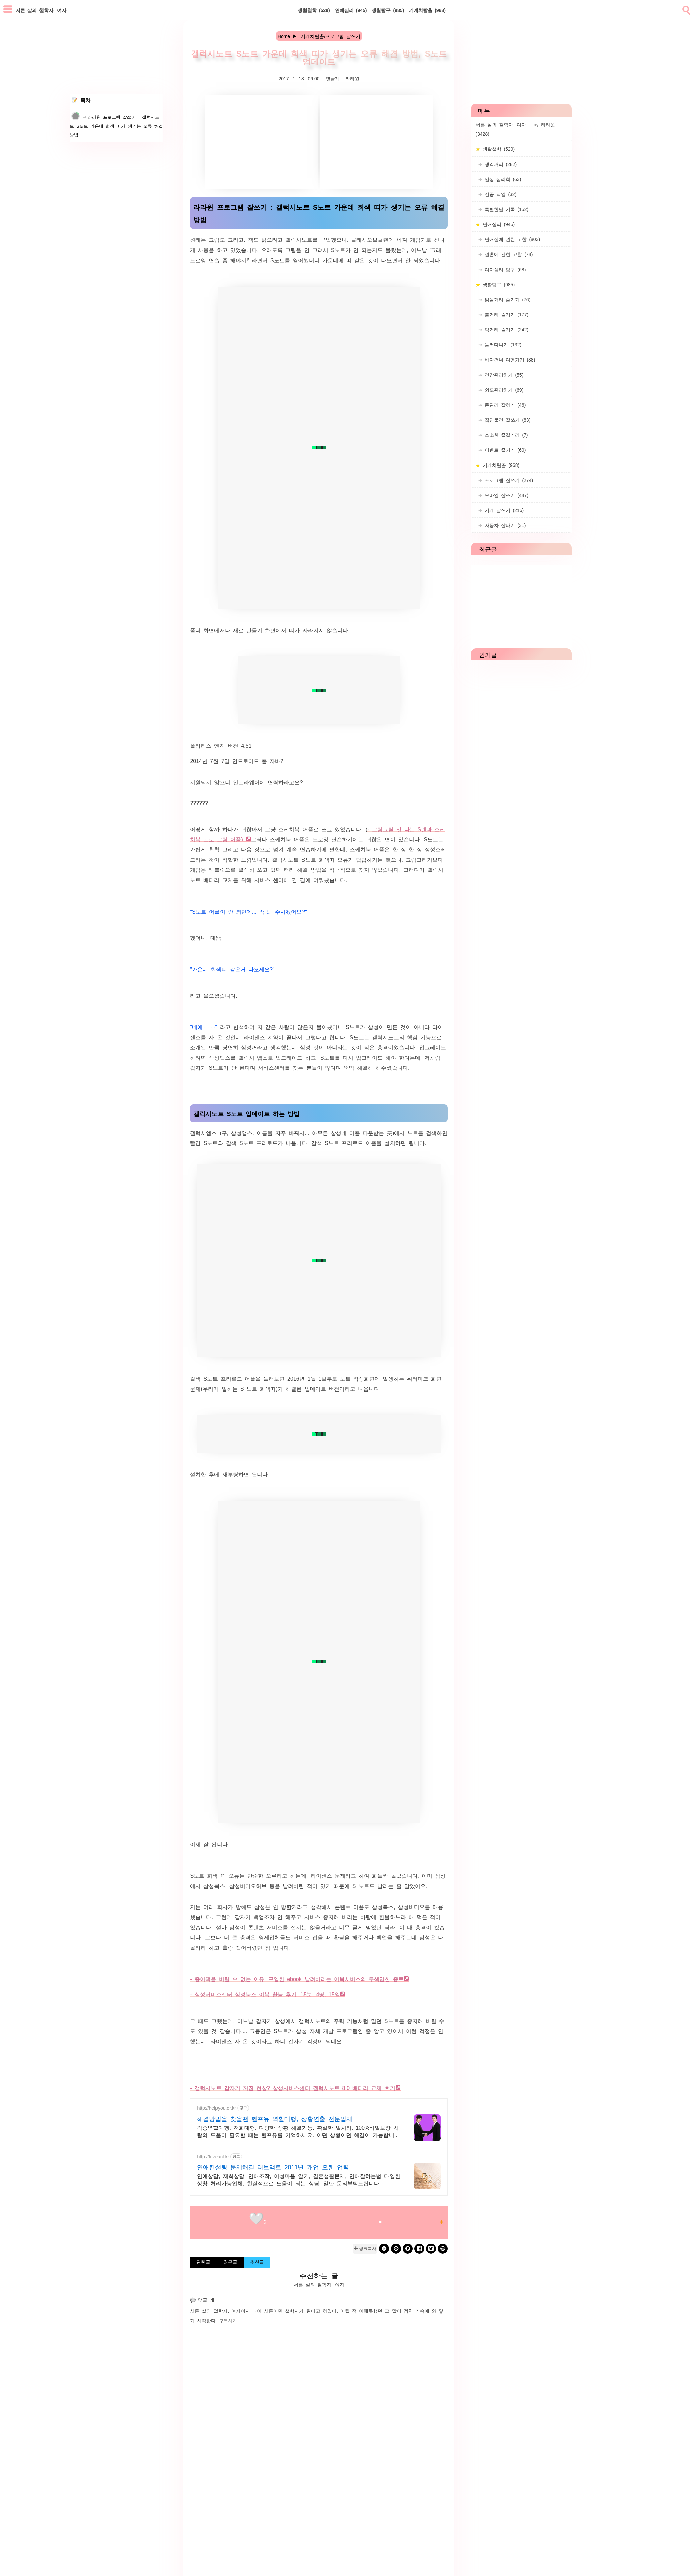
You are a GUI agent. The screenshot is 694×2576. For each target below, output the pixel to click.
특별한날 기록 (505, 209)
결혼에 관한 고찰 (507, 254)
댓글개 (333, 78)
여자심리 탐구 (504, 269)
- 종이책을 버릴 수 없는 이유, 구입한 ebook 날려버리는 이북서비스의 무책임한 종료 (296, 1978)
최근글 (230, 2261)
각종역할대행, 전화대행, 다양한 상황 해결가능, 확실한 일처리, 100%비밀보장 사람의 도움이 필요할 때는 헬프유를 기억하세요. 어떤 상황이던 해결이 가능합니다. (298, 2131)
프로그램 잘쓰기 (507, 480)
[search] (685, 9)
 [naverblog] (443, 2248)
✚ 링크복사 (365, 2248)
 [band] (384, 2248)
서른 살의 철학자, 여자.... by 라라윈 (515, 129)
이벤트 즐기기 (504, 449)
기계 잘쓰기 (503, 510)
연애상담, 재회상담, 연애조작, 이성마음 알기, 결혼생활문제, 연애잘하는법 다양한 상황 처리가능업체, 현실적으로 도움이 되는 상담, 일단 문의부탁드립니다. (298, 2179)
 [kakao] (396, 2248)
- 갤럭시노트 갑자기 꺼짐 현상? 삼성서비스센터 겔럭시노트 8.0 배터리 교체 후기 (292, 2087)
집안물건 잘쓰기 (506, 419)
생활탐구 (388, 10)
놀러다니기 (501, 344)
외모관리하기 (502, 389)
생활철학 (314, 10)
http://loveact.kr (213, 2156)
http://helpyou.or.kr (216, 2107)
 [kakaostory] (408, 2248)
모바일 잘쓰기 (505, 495)
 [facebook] (419, 2248)
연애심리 (351, 10)
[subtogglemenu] (8, 10)
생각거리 (499, 164)
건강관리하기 (502, 374)
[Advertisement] (261, 142)
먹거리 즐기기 (505, 329)
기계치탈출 (427, 10)
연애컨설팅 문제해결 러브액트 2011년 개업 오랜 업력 (273, 2167)
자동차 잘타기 (504, 525)
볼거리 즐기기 (505, 314)
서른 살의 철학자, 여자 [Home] (41, 10)
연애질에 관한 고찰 (511, 239)
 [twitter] (431, 2248)
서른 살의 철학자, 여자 (215, 2310)
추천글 (257, 2261)
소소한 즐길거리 (505, 434)
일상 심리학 (501, 179)
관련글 (203, 2261)
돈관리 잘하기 (504, 404)
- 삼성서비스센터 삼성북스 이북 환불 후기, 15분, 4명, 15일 (265, 1994)
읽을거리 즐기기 (506, 299)
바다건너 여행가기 (508, 359)
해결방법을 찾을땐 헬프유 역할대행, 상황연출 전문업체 (274, 2118)
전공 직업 (499, 194)
